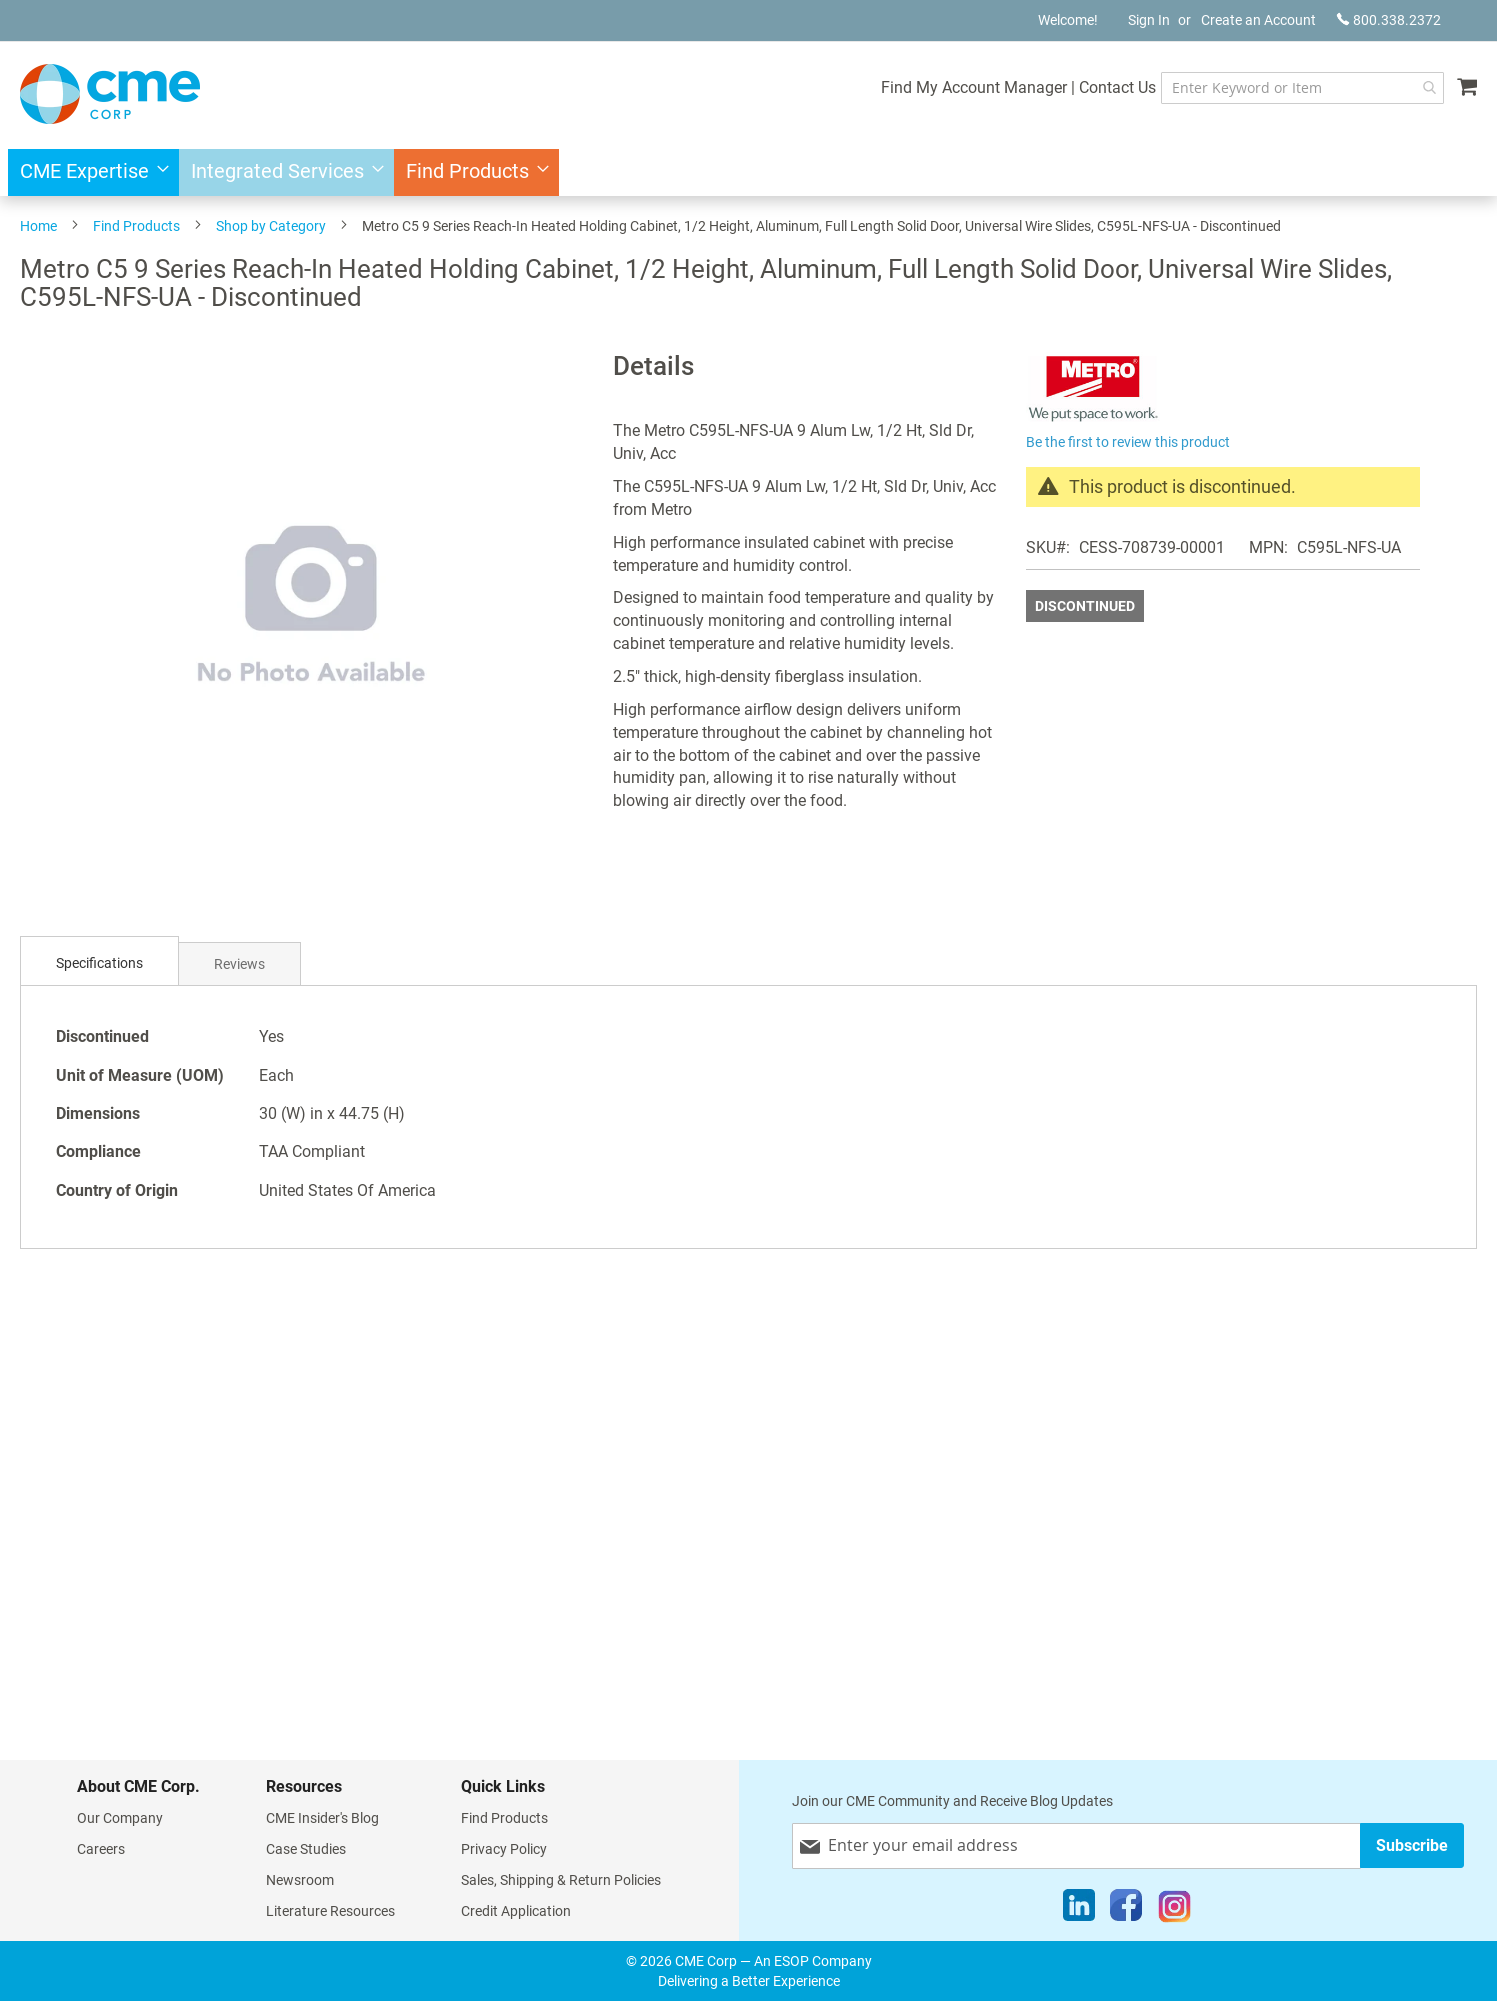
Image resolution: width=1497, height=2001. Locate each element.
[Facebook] (1126, 1910)
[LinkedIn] (1079, 1910)
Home (38, 226)
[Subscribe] (1412, 1845)
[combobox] (1302, 88)
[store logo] (110, 94)
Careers (101, 1849)
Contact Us (1117, 87)
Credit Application (516, 1911)
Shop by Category (271, 226)
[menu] (748, 172)
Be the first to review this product (1128, 442)
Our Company (120, 1818)
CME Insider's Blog (322, 1818)
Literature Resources (330, 1911)
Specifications (99, 963)
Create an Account (1258, 20)
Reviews (239, 964)
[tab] (99, 963)
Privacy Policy (504, 1849)
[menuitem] (88, 172)
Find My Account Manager (974, 87)
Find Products (136, 226)
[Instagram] (1174, 1910)
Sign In (1149, 20)
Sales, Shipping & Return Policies (561, 1880)
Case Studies (306, 1849)
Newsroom (300, 1880)
